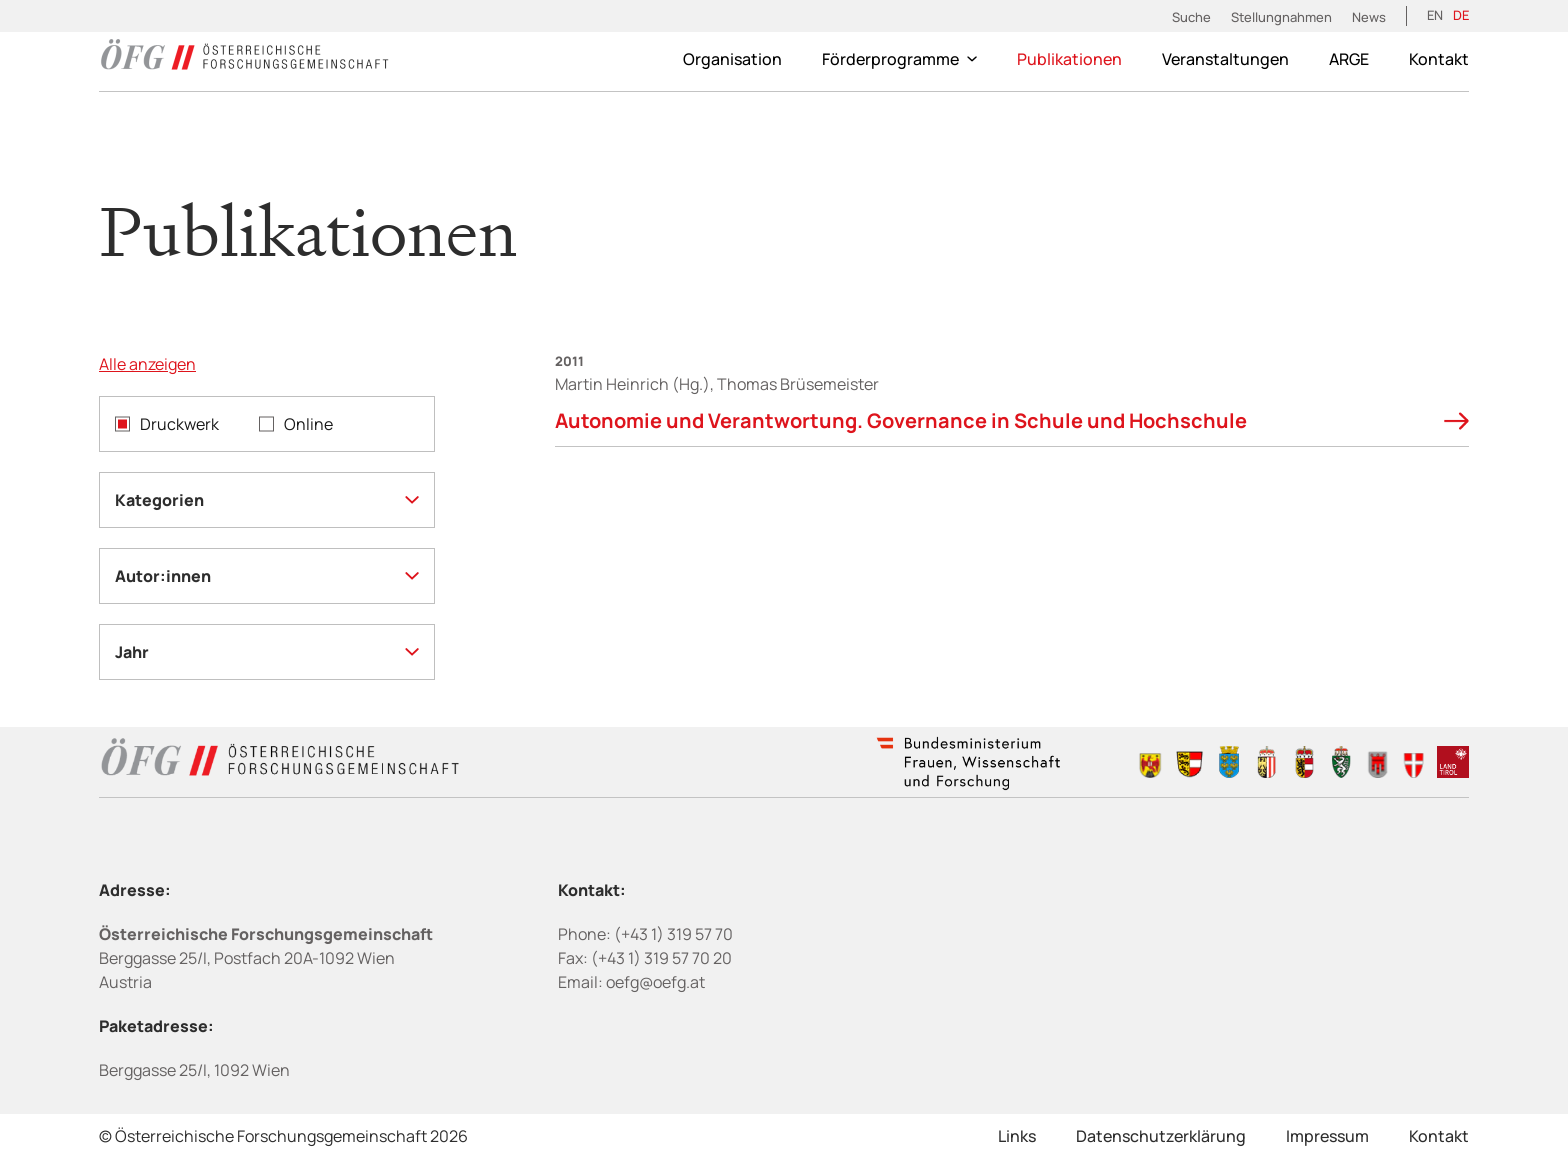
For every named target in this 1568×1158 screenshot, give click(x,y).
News (1369, 17)
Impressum (1327, 1136)
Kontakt (1439, 59)
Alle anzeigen (147, 364)
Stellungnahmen (1281, 17)
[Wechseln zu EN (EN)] (1435, 16)
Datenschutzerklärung (1161, 1136)
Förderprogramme (899, 59)
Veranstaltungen (1225, 59)
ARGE (1349, 59)
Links (1017, 1136)
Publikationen (1069, 59)
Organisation (732, 59)
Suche (1191, 17)
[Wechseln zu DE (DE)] (1461, 16)
